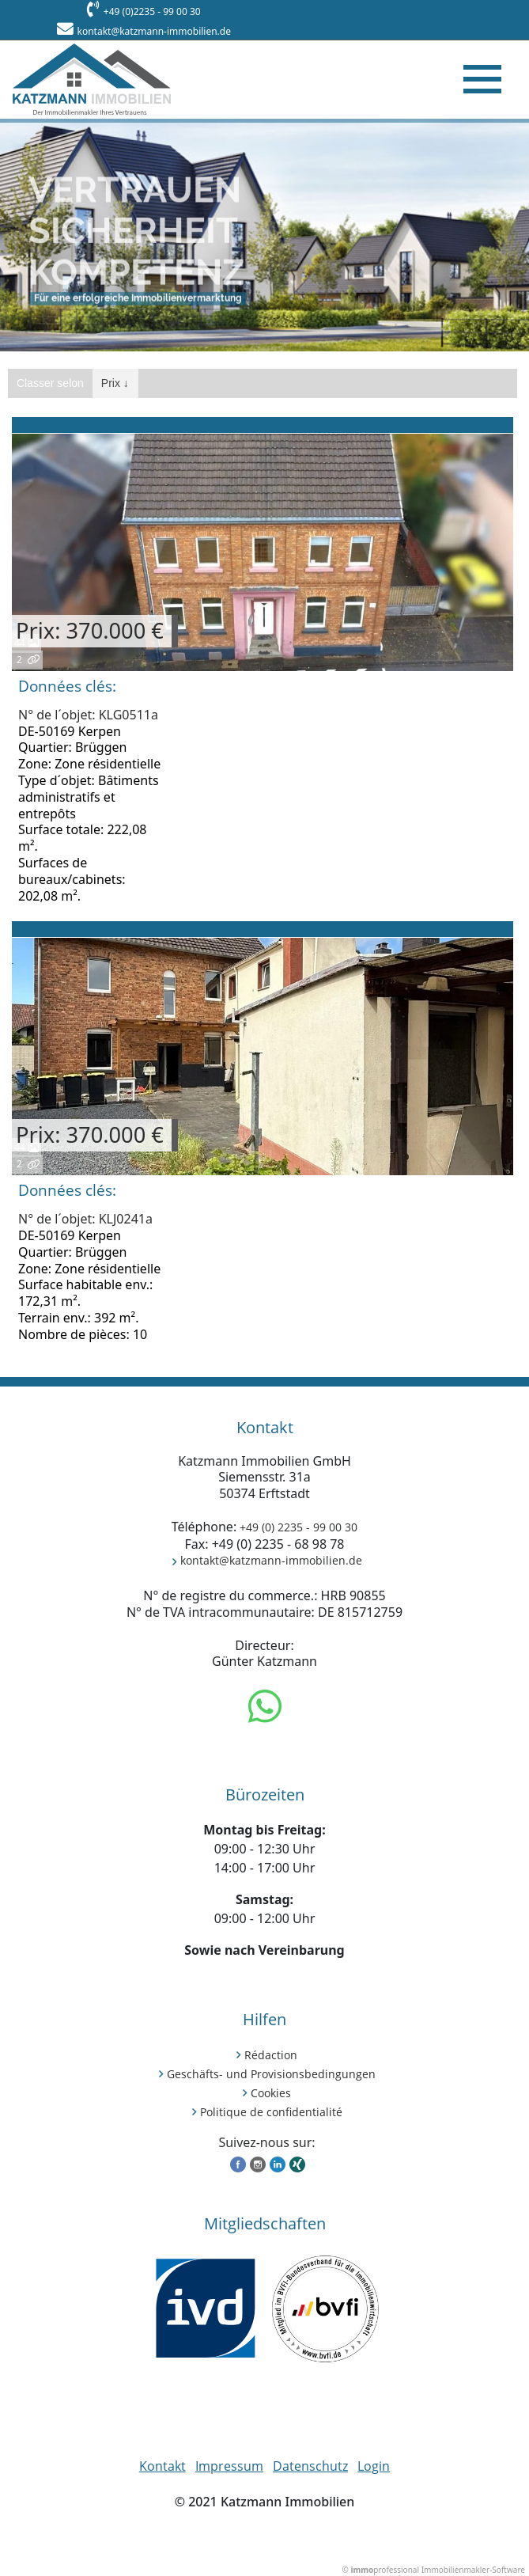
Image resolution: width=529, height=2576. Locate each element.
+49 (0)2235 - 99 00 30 (152, 11)
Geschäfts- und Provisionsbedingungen (271, 2073)
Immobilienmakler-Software (473, 2569)
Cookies (271, 2092)
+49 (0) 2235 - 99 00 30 (298, 1527)
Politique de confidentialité (271, 2111)
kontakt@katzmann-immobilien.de (154, 31)
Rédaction (270, 2054)
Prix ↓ (115, 383)
